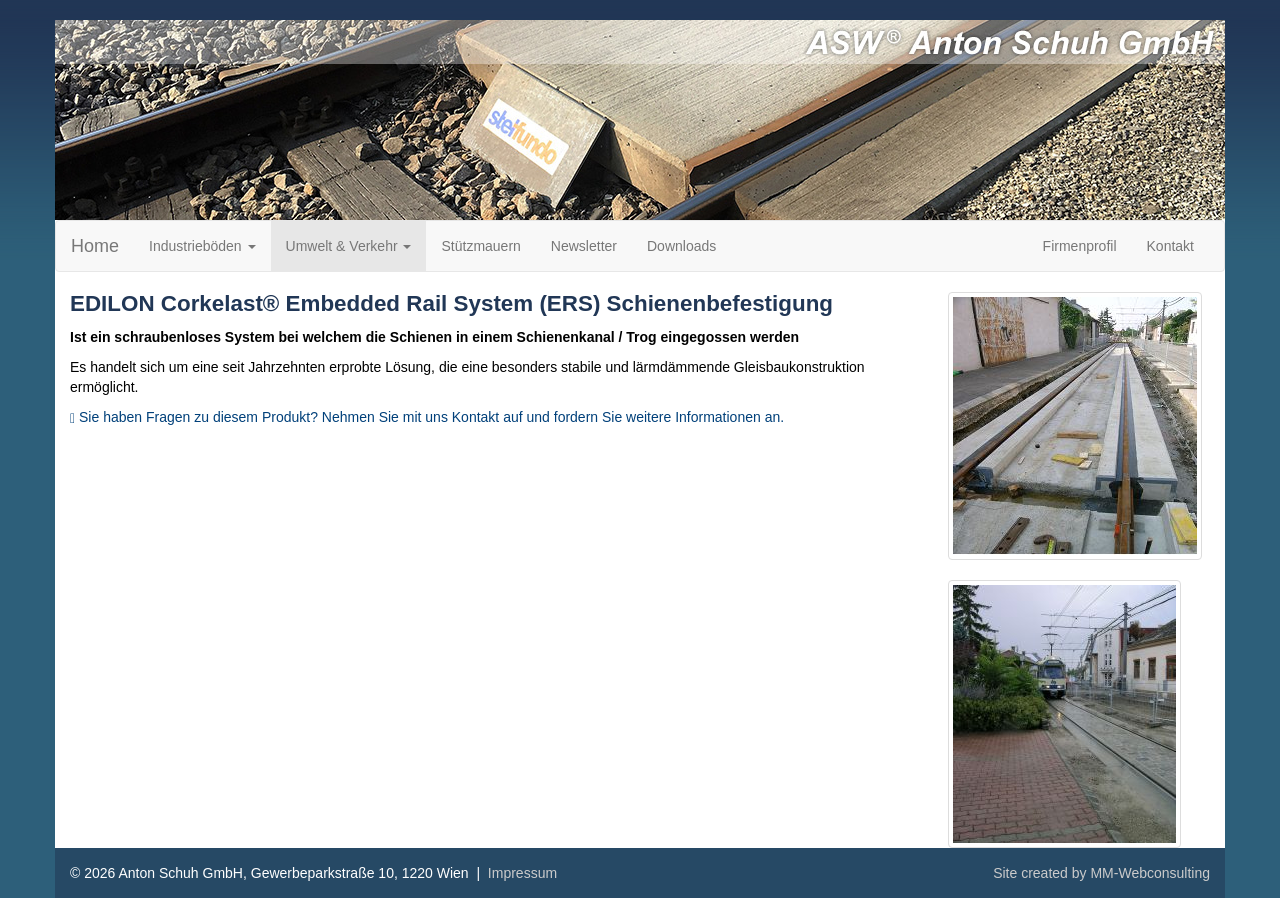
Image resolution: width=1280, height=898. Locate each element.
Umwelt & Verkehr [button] (349, 246)
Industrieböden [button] (202, 246)
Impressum (522, 873)
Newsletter (584, 246)
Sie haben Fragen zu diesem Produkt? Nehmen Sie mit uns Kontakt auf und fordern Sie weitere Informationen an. (427, 417)
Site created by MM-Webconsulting (1101, 873)
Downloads (681, 246)
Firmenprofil (1080, 246)
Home (95, 246)
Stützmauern (480, 246)
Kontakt (1170, 246)
